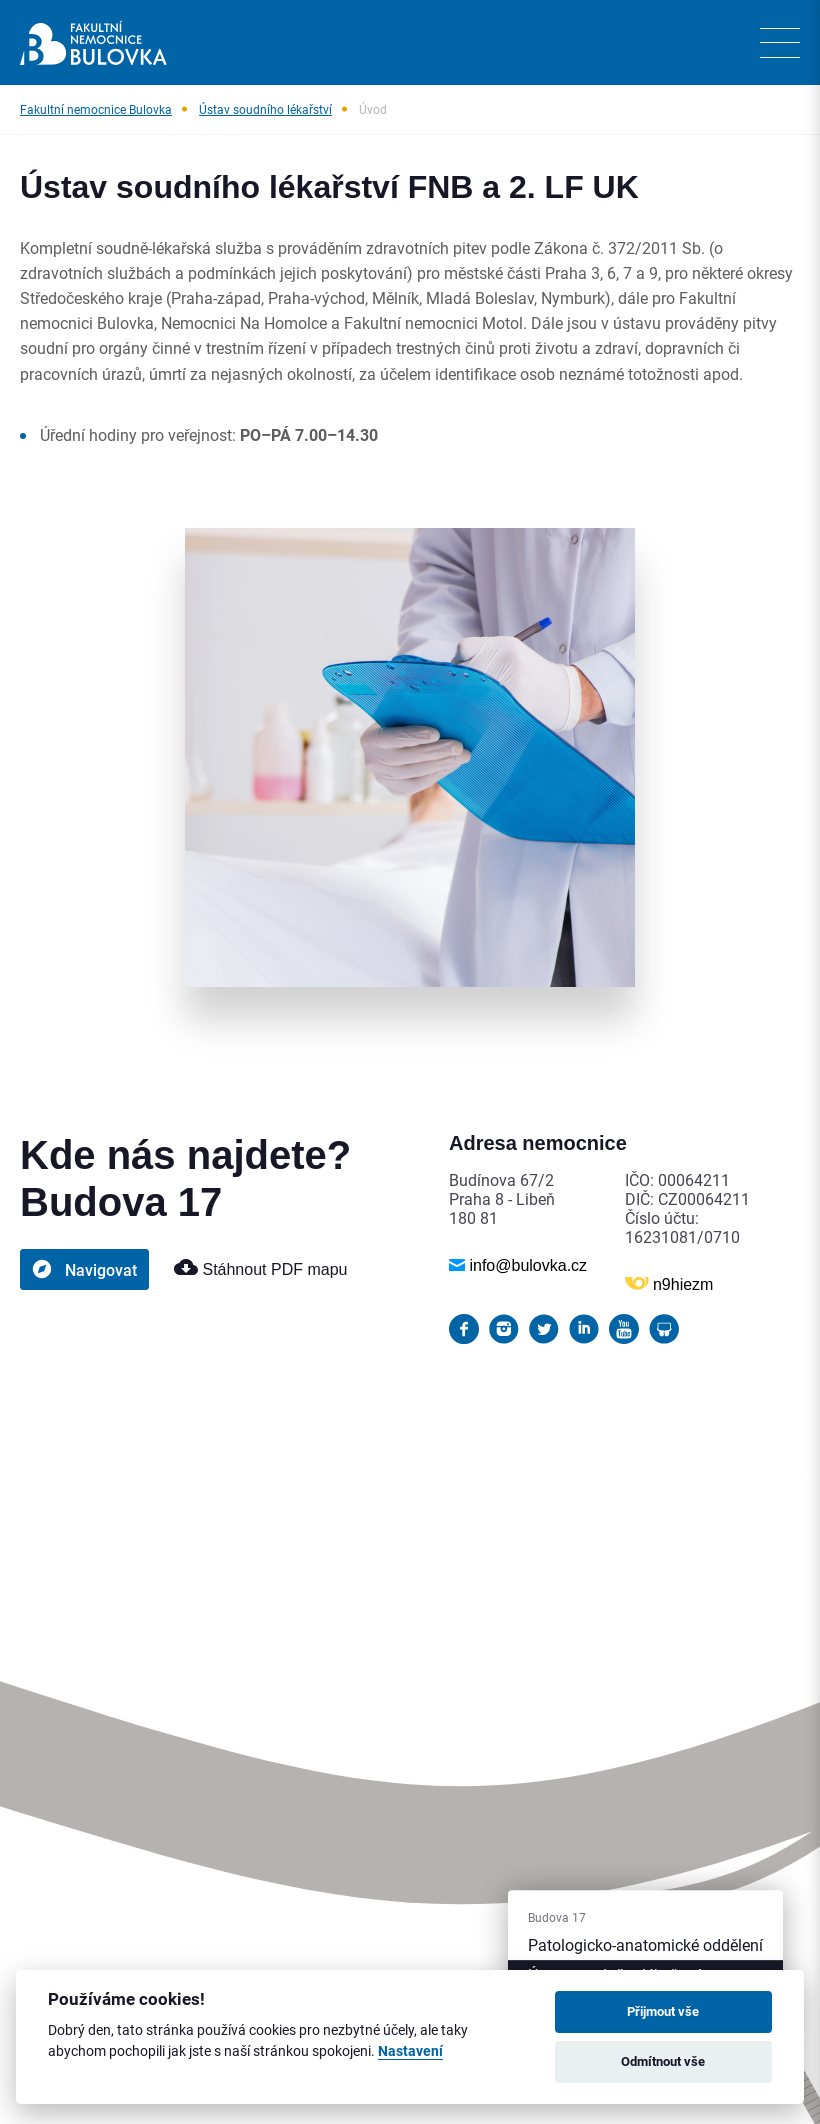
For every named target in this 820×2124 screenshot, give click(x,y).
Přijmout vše (663, 2011)
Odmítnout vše (663, 2061)
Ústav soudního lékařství (265, 109)
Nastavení (410, 2051)
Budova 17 (557, 1917)
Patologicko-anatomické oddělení (645, 1944)
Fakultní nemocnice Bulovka (96, 109)
